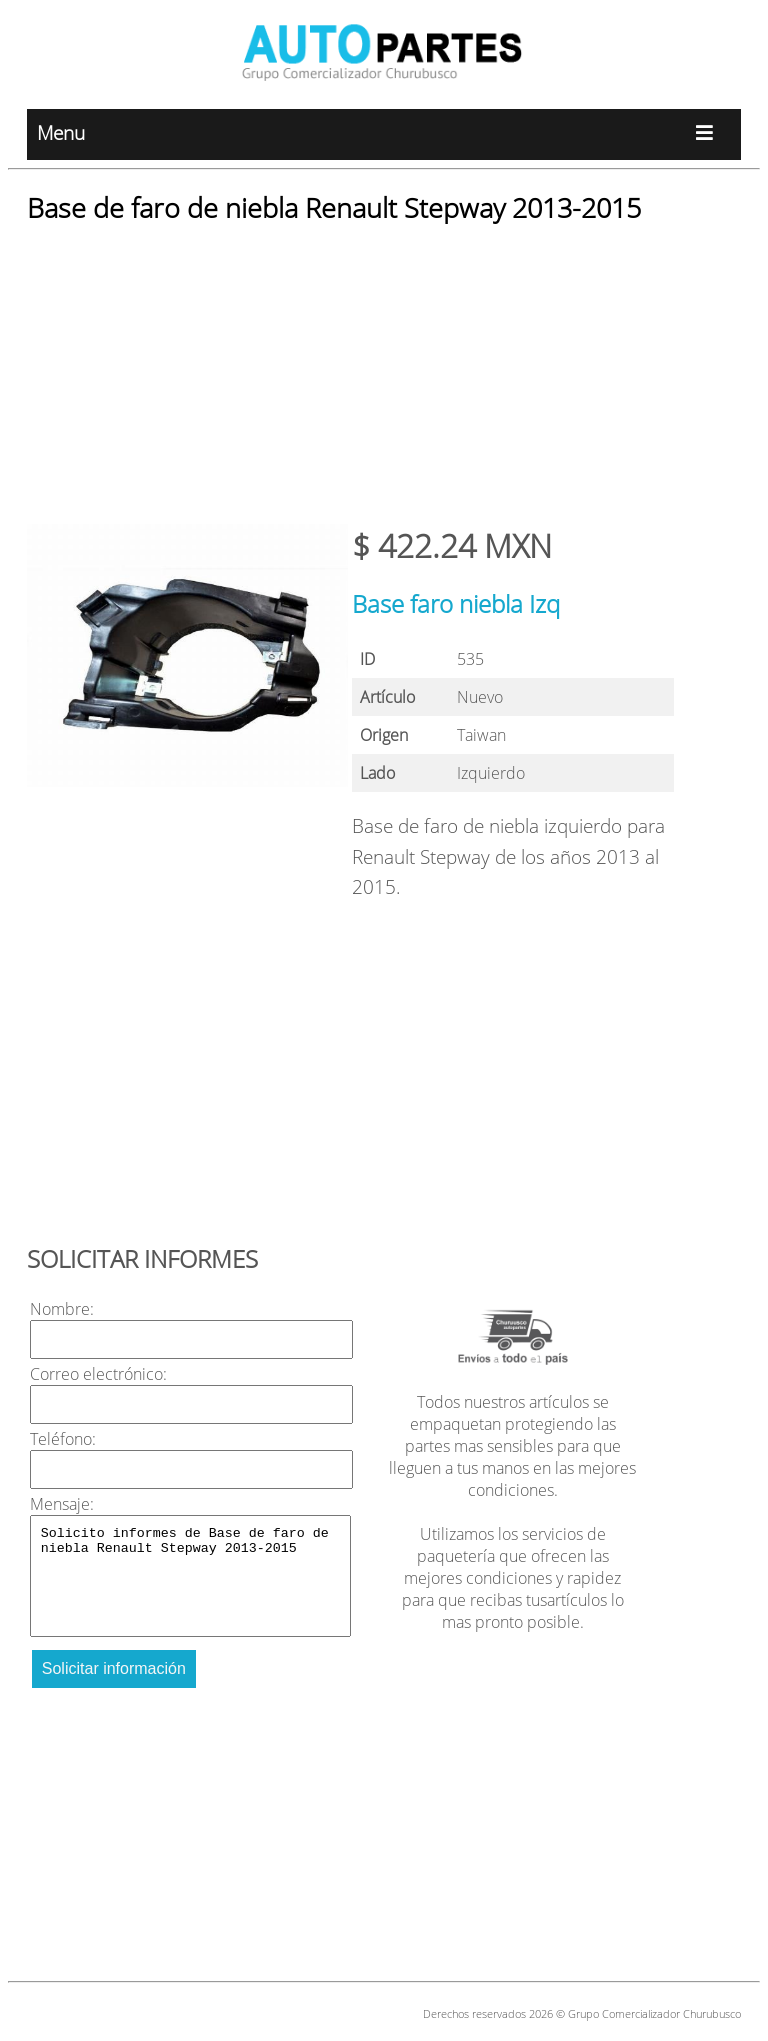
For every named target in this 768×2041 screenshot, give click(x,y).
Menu (384, 134)
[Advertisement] (384, 384)
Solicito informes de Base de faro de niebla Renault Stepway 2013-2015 (191, 1576)
